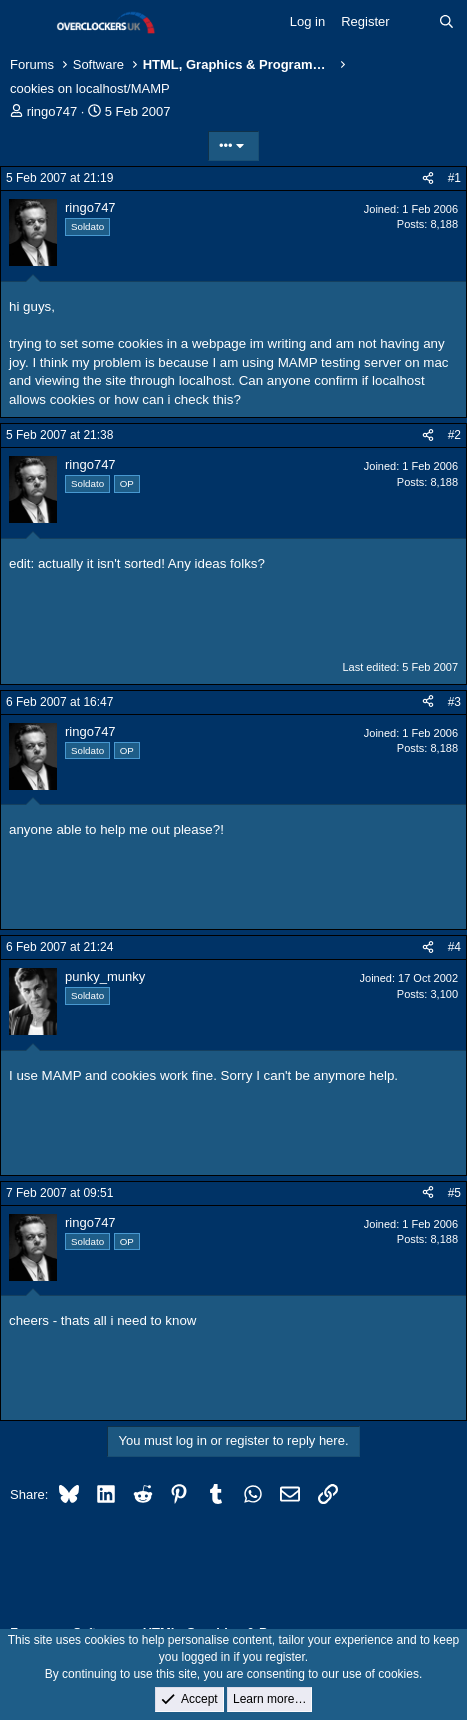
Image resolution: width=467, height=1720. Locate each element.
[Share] (428, 178)
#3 (454, 702)
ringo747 (52, 111)
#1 (454, 178)
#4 (454, 947)
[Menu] (27, 23)
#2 (454, 435)
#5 (454, 1193)
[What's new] (414, 22)
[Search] (446, 22)
